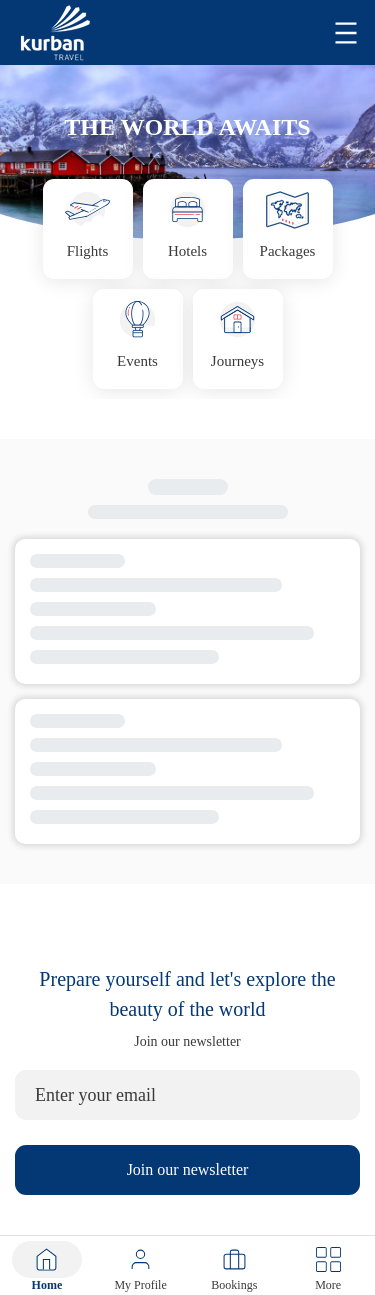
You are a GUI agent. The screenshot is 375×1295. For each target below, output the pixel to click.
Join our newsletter (188, 1169)
